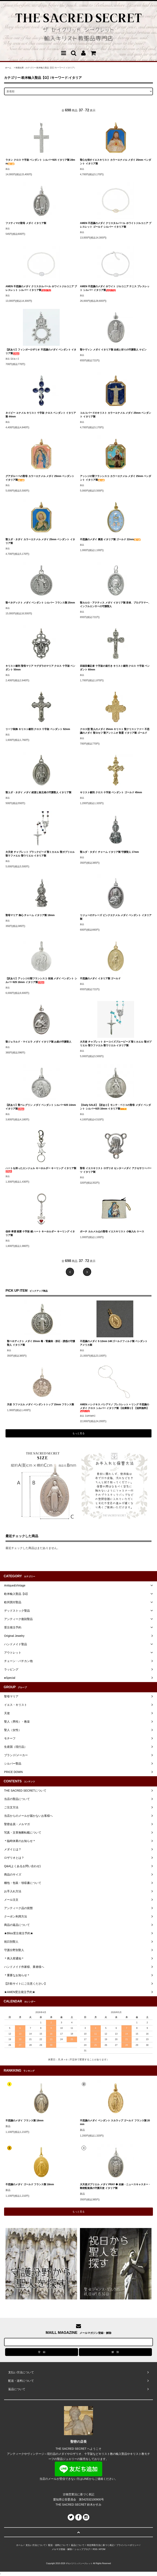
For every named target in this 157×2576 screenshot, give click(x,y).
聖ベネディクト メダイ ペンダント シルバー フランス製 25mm (40, 602)
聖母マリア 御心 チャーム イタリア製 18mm (30, 915)
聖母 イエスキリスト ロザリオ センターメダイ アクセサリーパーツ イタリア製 (115, 1170)
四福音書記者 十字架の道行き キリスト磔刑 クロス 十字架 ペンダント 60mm (115, 667)
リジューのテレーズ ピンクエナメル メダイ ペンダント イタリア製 (115, 917)
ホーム (8, 68)
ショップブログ (82, 2549)
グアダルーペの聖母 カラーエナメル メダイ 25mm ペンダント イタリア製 (40, 478)
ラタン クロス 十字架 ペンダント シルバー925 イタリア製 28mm (40, 161)
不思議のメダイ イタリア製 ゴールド (100, 978)
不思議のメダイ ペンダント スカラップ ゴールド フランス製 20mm (115, 2122)
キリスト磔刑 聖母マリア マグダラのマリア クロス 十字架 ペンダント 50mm (40, 667)
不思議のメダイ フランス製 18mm (24, 2120)
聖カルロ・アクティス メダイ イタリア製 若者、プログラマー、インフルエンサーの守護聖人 (115, 604)
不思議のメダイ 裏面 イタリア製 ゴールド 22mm (110, 539)
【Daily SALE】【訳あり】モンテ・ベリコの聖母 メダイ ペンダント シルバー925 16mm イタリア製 (115, 1107)
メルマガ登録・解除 (62, 2549)
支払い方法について (36, 2545)
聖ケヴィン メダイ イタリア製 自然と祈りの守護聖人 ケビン (113, 349)
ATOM (102, 2549)
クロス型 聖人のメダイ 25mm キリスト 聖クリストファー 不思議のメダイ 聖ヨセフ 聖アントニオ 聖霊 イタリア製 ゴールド (114, 731)
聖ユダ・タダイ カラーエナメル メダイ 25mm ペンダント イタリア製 (40, 541)
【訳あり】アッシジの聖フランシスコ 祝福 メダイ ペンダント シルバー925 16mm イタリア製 (41, 980)
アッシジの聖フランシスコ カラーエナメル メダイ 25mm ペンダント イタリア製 (115, 478)
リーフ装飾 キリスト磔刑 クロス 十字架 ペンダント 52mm (38, 729)
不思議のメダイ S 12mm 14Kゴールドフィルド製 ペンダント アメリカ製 (113, 1343)
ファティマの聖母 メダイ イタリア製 (26, 223)
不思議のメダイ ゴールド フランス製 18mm (30, 2184)
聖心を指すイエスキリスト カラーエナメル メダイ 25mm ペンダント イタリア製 (115, 161)
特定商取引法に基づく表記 (100, 2545)
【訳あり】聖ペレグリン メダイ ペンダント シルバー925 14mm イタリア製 (41, 1107)
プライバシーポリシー (127, 2545)
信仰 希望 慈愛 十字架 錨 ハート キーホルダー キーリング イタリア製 (40, 1233)
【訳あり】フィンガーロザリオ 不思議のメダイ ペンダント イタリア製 (41, 351)
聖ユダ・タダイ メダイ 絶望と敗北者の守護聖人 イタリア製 (38, 792)
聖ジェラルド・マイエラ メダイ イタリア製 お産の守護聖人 (38, 1041)
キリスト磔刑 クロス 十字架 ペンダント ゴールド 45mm (111, 792)
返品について (77, 2545)
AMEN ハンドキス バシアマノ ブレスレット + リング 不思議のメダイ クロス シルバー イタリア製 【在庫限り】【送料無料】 (114, 1407)
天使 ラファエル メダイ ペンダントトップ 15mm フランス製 (40, 1404)
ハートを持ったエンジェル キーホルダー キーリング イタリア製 (41, 1170)
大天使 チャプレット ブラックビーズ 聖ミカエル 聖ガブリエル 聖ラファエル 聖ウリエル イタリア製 (40, 854)
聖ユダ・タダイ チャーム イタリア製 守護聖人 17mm (109, 852)
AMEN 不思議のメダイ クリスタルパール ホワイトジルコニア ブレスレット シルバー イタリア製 (41, 288)
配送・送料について (58, 2545)
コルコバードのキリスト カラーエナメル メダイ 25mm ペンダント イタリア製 (115, 414)
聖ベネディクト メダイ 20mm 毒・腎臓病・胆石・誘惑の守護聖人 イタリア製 (41, 1343)
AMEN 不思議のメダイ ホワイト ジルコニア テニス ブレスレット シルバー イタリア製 (114, 288)
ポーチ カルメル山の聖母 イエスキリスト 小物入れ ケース (112, 1231)
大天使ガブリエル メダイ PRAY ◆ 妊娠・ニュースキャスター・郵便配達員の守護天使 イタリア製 (115, 2186)
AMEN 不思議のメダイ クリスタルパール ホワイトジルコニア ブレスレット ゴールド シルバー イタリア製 (115, 225)
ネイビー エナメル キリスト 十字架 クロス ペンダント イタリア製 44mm (41, 414)
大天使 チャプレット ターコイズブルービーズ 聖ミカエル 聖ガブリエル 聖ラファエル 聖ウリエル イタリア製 (115, 1043)
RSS (95, 2549)
